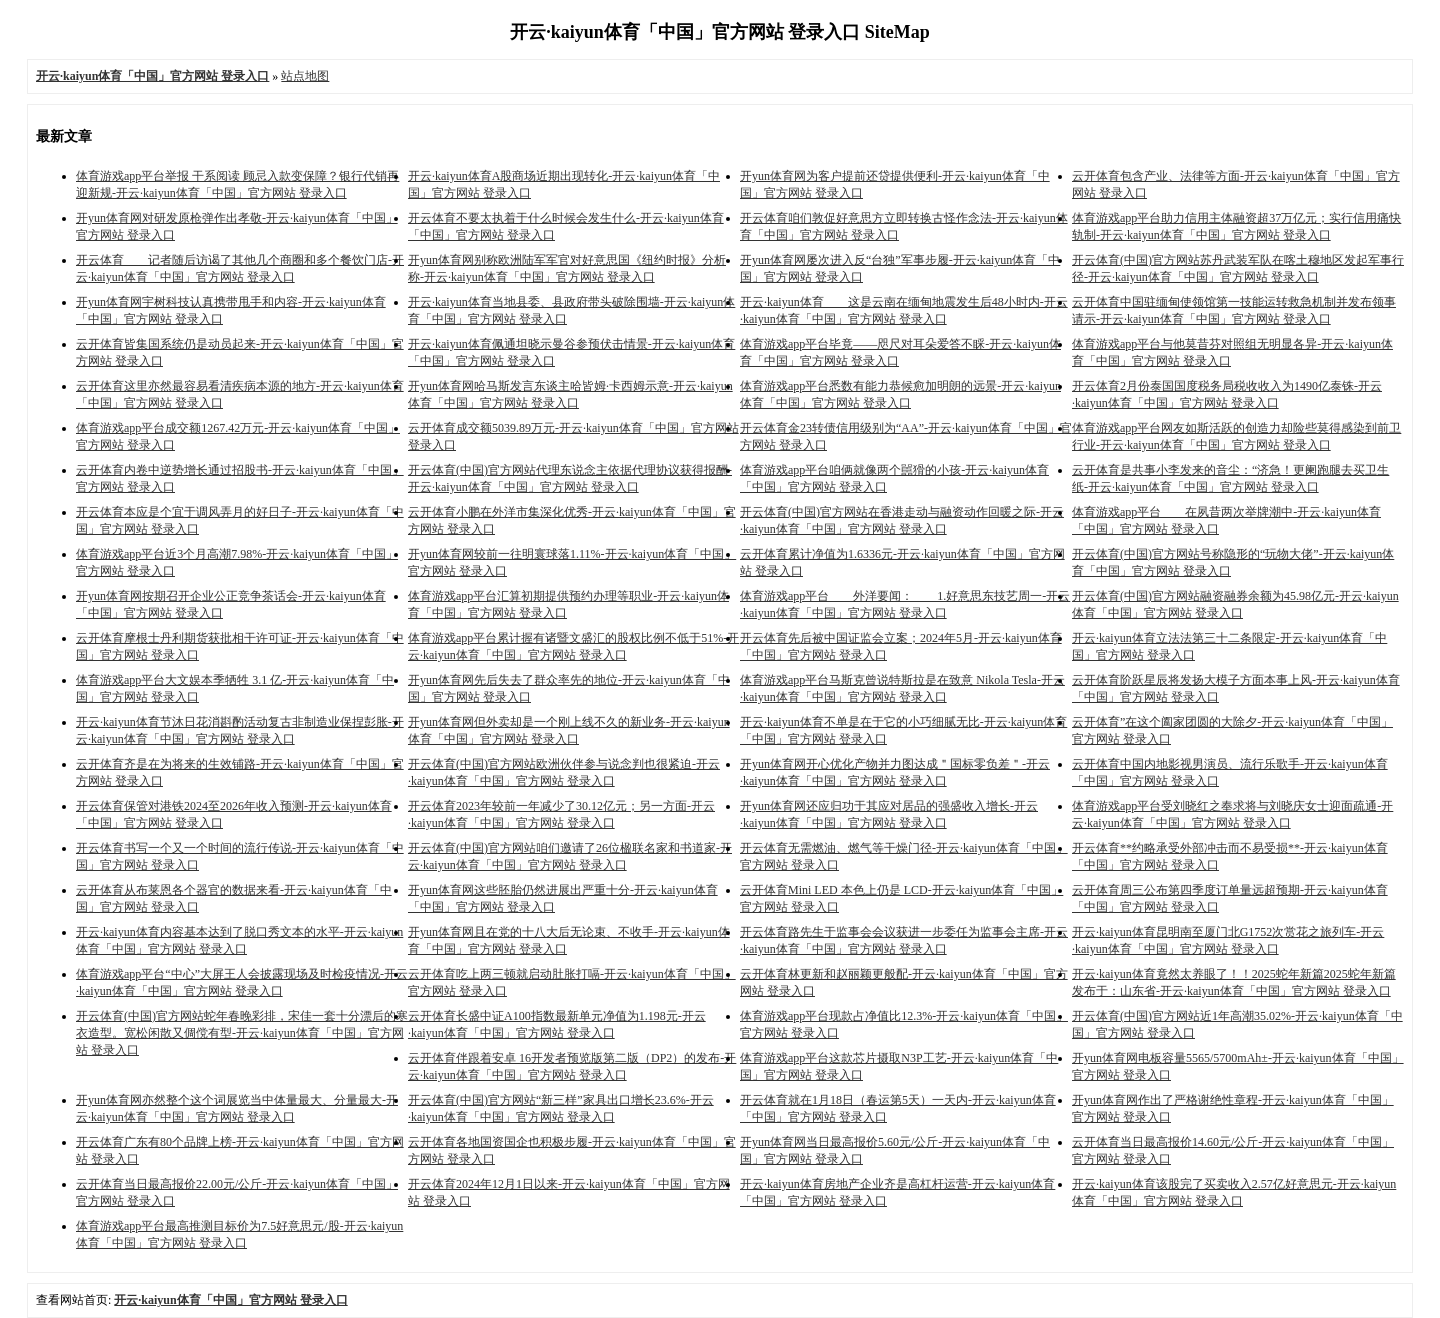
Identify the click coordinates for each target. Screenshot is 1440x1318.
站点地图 (305, 76)
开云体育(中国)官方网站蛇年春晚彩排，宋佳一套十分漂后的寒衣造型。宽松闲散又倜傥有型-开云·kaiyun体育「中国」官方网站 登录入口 (242, 1033)
